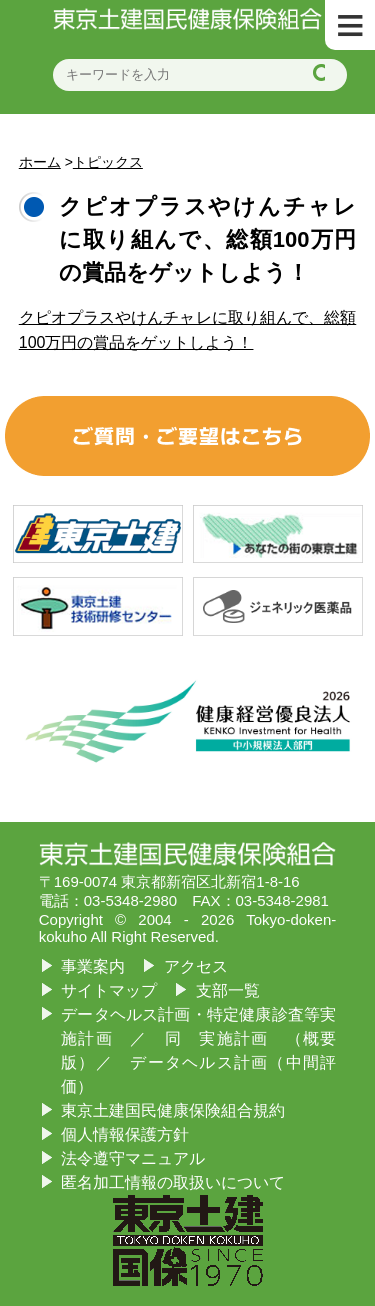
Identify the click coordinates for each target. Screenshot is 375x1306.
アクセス (196, 966)
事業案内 (93, 966)
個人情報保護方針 (125, 1134)
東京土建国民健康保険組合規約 (173, 1110)
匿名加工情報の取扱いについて (173, 1182)
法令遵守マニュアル (133, 1158)
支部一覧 (228, 990)
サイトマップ (109, 990)
